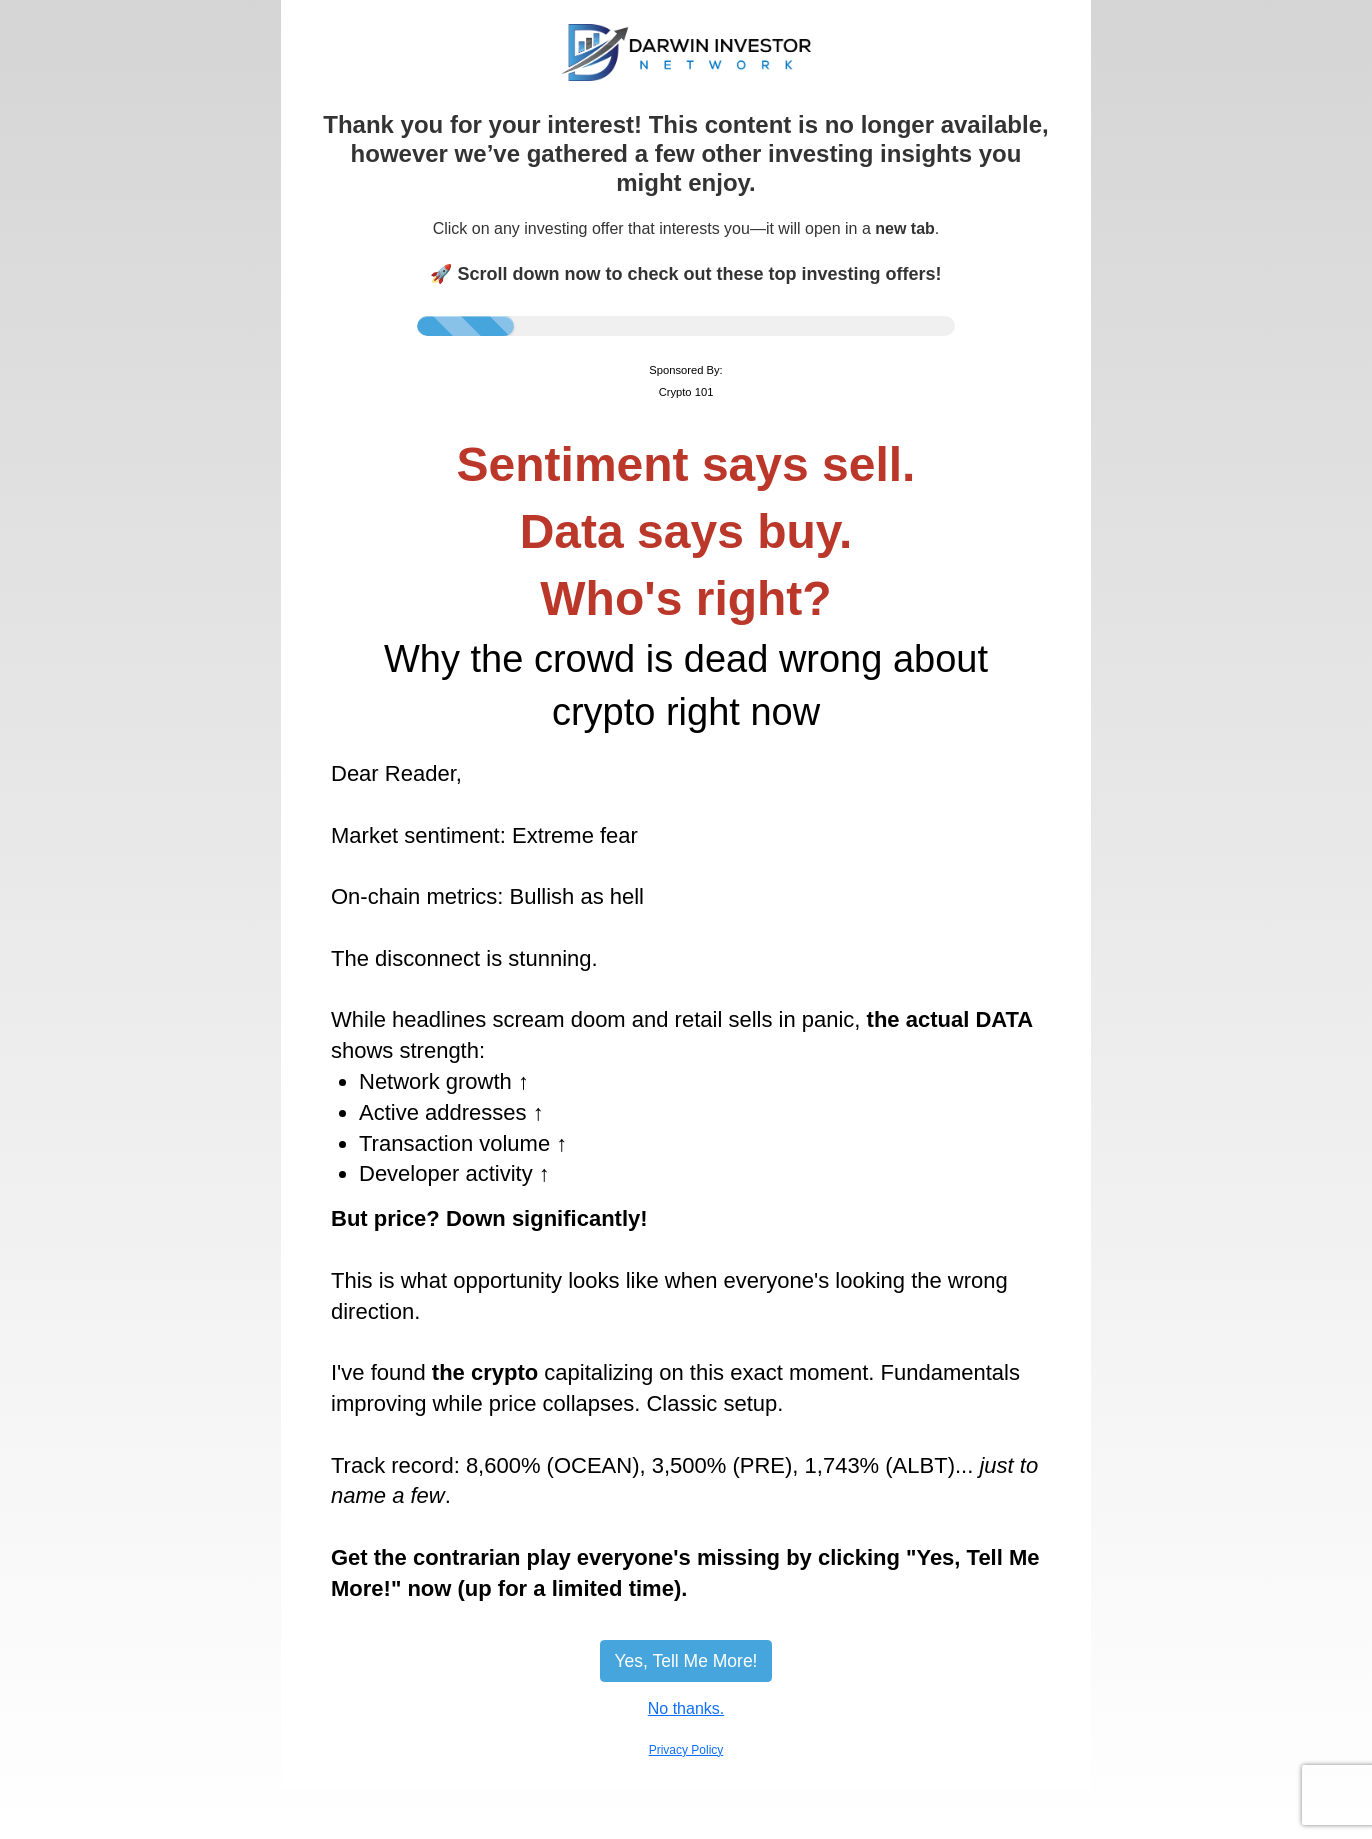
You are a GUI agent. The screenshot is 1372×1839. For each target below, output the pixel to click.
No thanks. (686, 1708)
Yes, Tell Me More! (686, 1661)
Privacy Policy (686, 1750)
